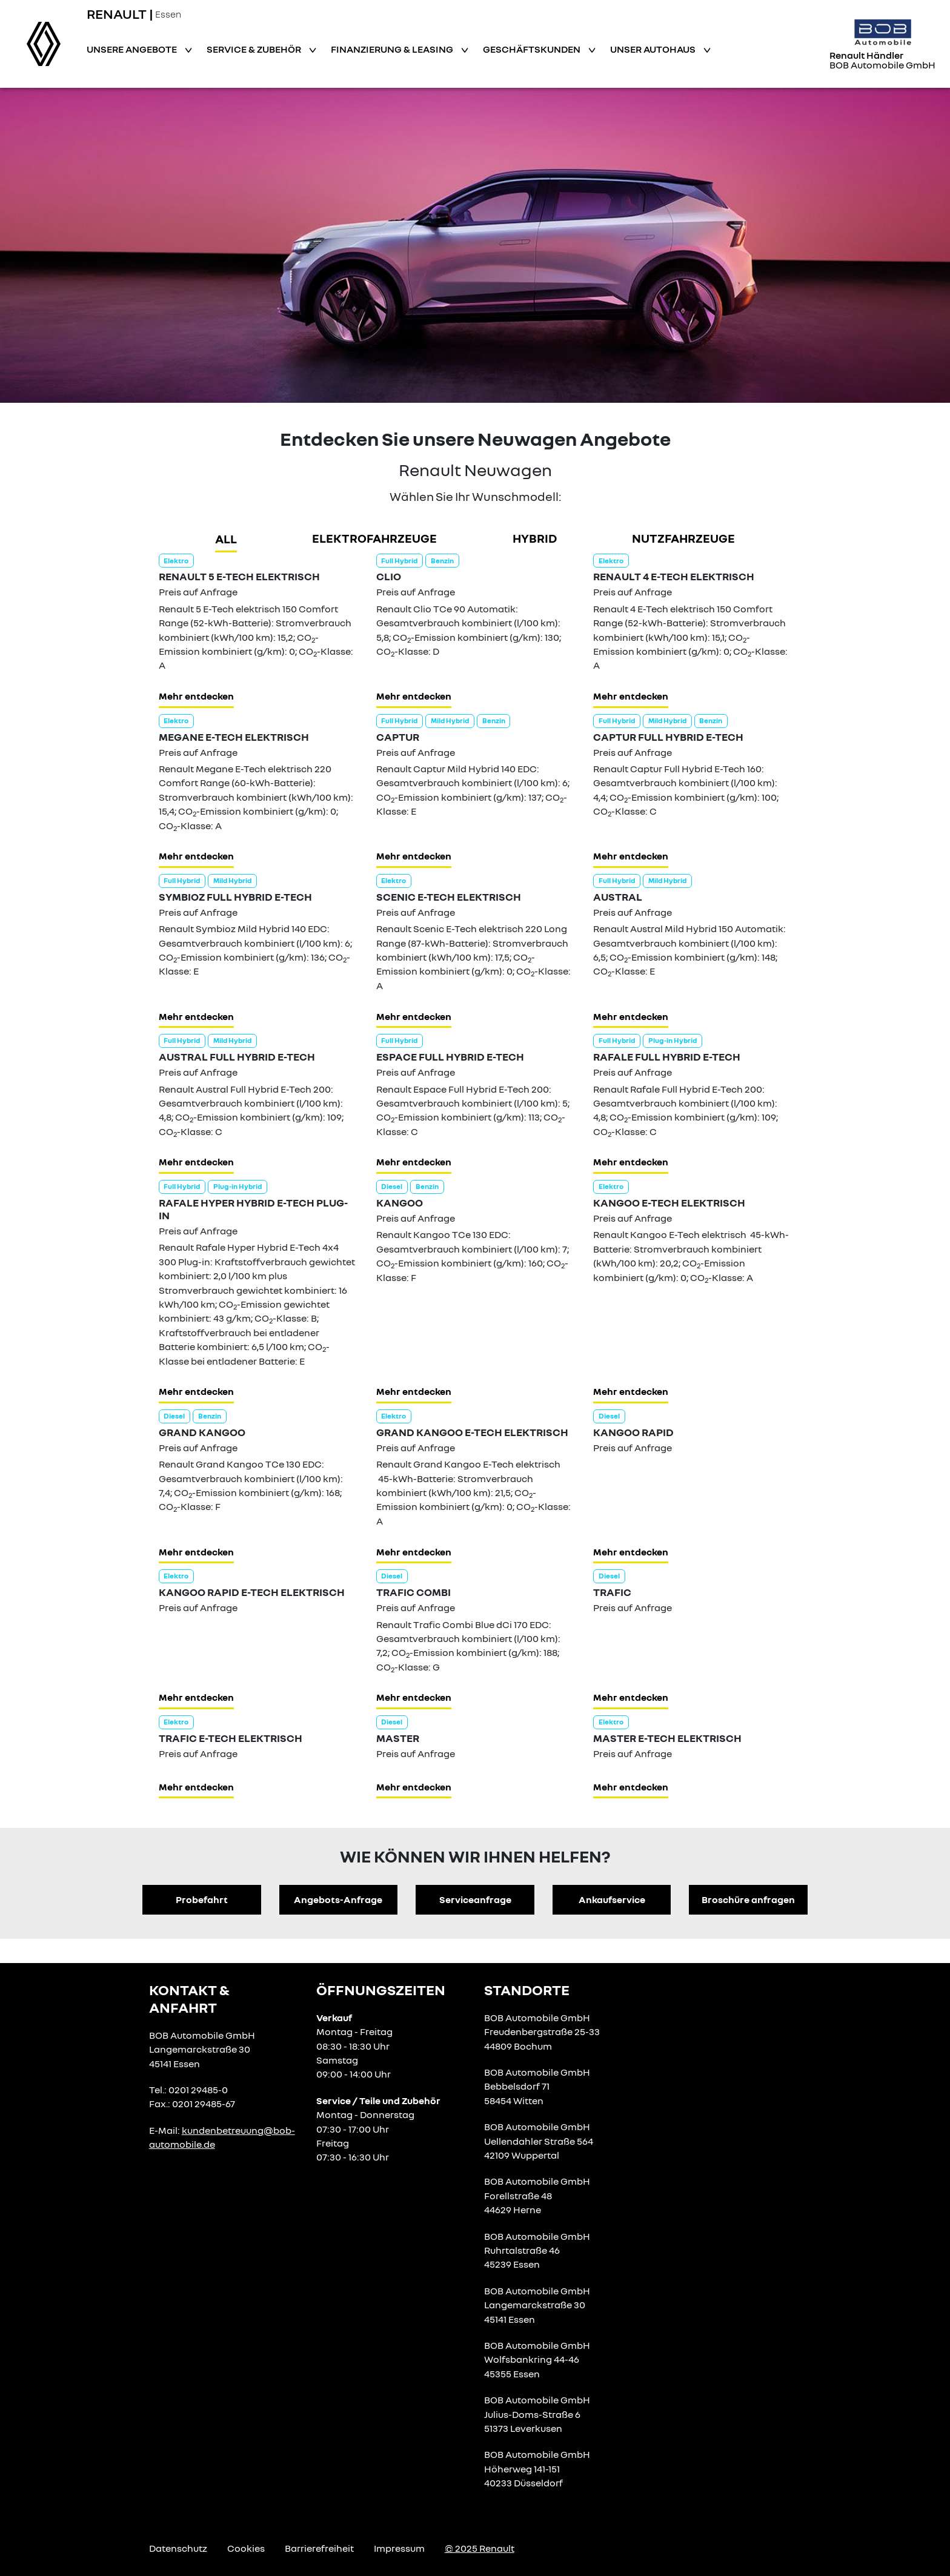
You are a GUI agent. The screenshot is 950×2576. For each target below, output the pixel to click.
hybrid (535, 538)
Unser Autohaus (653, 49)
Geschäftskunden (532, 49)
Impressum (399, 2548)
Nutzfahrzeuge (683, 538)
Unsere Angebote (133, 49)
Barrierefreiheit (319, 2548)
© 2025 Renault (479, 2548)
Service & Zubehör (255, 49)
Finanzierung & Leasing (393, 49)
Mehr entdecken (196, 696)
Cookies (246, 2548)
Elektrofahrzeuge (374, 538)
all (226, 538)
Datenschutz (178, 2548)
